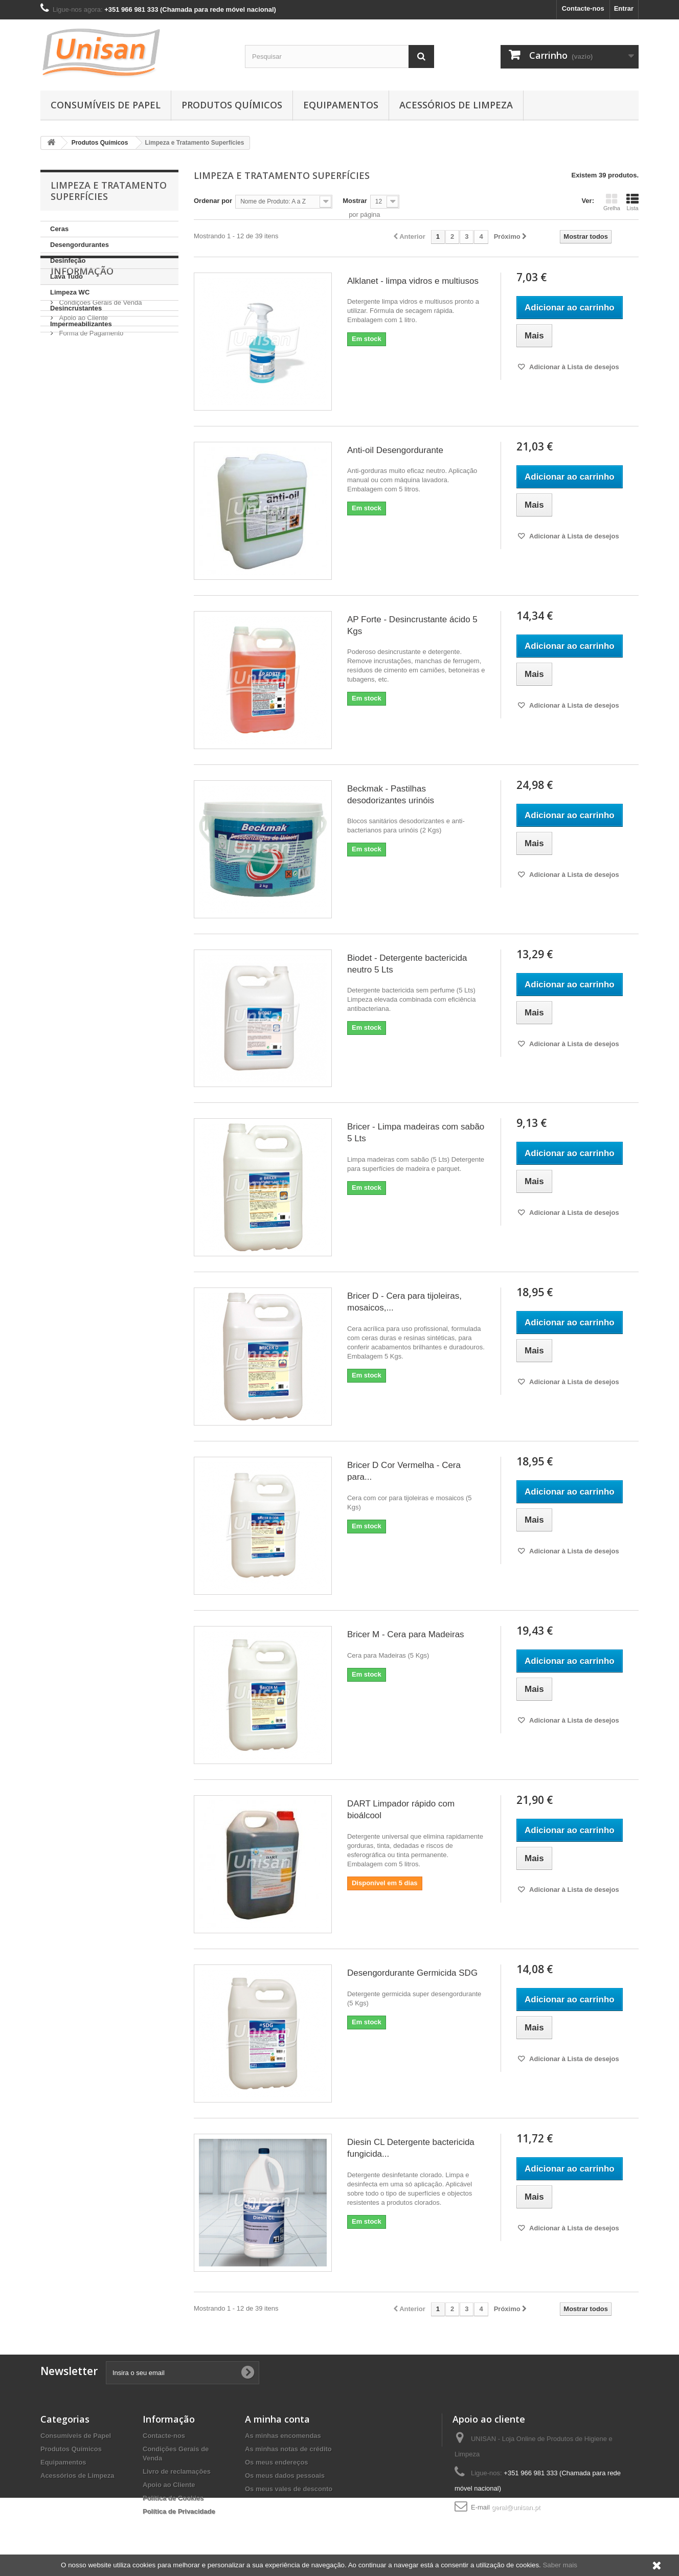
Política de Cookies (173, 2498)
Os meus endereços (276, 2462)
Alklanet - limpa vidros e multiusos (413, 281)
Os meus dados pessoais (285, 2475)
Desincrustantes (76, 308)
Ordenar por (213, 201)
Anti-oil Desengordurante (395, 450)
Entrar (623, 8)
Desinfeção (67, 260)
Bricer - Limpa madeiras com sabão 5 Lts (415, 1132)
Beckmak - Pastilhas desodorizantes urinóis (390, 794)
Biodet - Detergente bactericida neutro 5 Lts (407, 964)
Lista (632, 202)
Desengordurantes (79, 244)
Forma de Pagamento (90, 421)
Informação (82, 363)
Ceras (59, 229)
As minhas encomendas (283, 2435)
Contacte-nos (583, 8)
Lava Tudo (66, 276)
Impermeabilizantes (81, 324)
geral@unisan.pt (515, 2507)
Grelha (611, 202)
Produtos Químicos (232, 105)
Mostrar (355, 201)
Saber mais (559, 2565)
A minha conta (277, 2419)
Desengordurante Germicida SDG (412, 1973)
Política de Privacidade (179, 2511)
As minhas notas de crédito (288, 2449)
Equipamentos (340, 105)
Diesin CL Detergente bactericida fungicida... (410, 2148)
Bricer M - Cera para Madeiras (405, 1634)
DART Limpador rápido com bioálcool (401, 1809)
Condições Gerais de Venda (99, 390)
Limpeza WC (69, 292)
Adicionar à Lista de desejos (573, 367)
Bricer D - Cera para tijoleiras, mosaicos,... (404, 1302)
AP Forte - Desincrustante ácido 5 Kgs (412, 625)
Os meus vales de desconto (288, 2489)
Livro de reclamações (177, 2471)
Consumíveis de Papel (106, 105)
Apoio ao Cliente (82, 406)
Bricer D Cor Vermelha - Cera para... (404, 1471)
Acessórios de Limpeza (456, 105)
